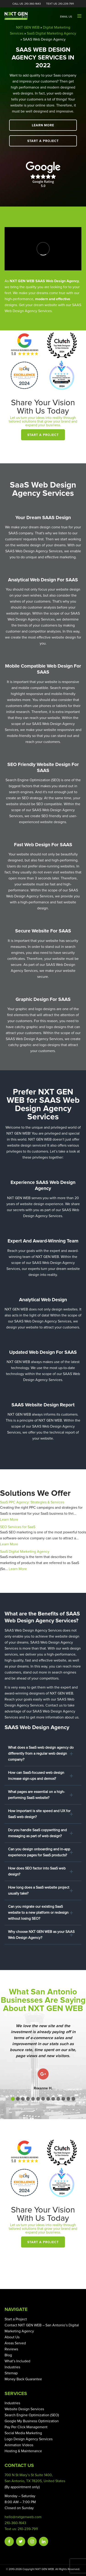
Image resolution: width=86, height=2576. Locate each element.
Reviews (11, 2349)
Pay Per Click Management (26, 2427)
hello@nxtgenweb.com (23, 2517)
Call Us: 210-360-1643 (26, 4)
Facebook (9, 2541)
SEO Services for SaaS (17, 1527)
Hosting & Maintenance (23, 2451)
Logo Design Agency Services (29, 2439)
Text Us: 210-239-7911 (60, 4)
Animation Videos (19, 2445)
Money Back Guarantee (23, 2379)
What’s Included (17, 2361)
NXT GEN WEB (27, 27)
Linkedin (43, 2541)
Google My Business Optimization (32, 2421)
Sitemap (11, 2373)
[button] (13, 2099)
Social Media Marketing (23, 2433)
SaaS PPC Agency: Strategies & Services (32, 1502)
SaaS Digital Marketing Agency (51, 33)
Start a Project (43, 141)
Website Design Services (24, 2409)
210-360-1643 (15, 2523)
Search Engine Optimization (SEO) (32, 2415)
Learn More (43, 125)
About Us (12, 2337)
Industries (12, 2367)
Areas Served (15, 2343)
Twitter (20, 2541)
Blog (8, 2355)
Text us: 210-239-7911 (21, 2529)
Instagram (32, 2541)
